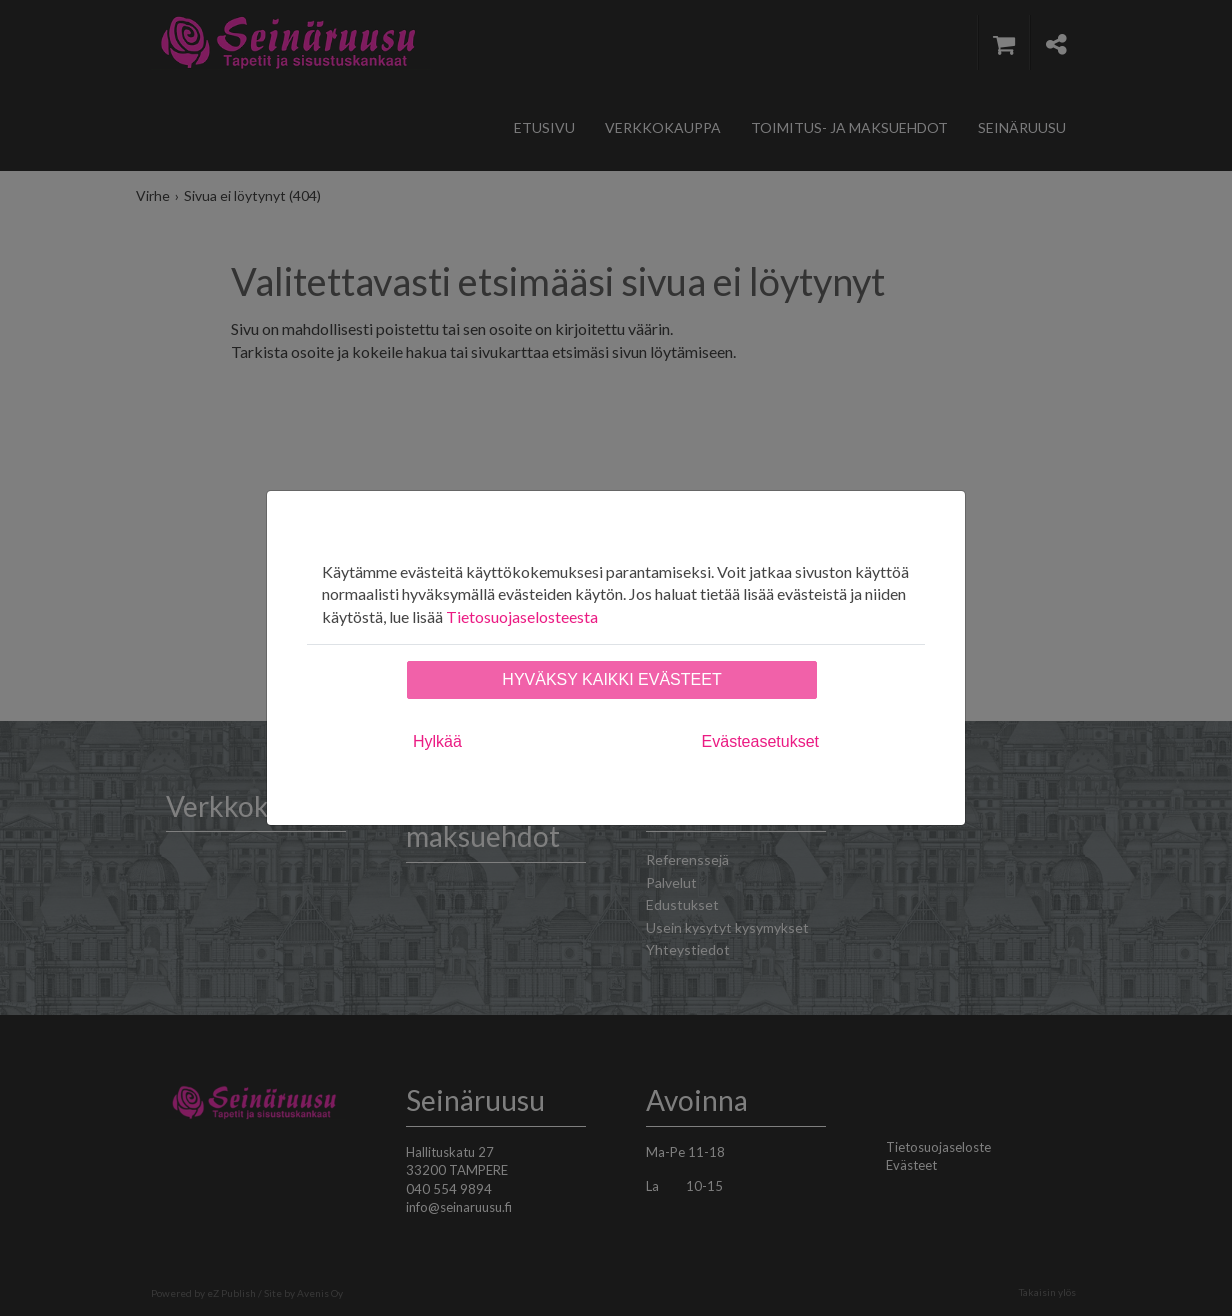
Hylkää (437, 741)
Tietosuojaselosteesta (522, 616)
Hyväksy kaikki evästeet (611, 679)
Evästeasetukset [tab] (760, 741)
